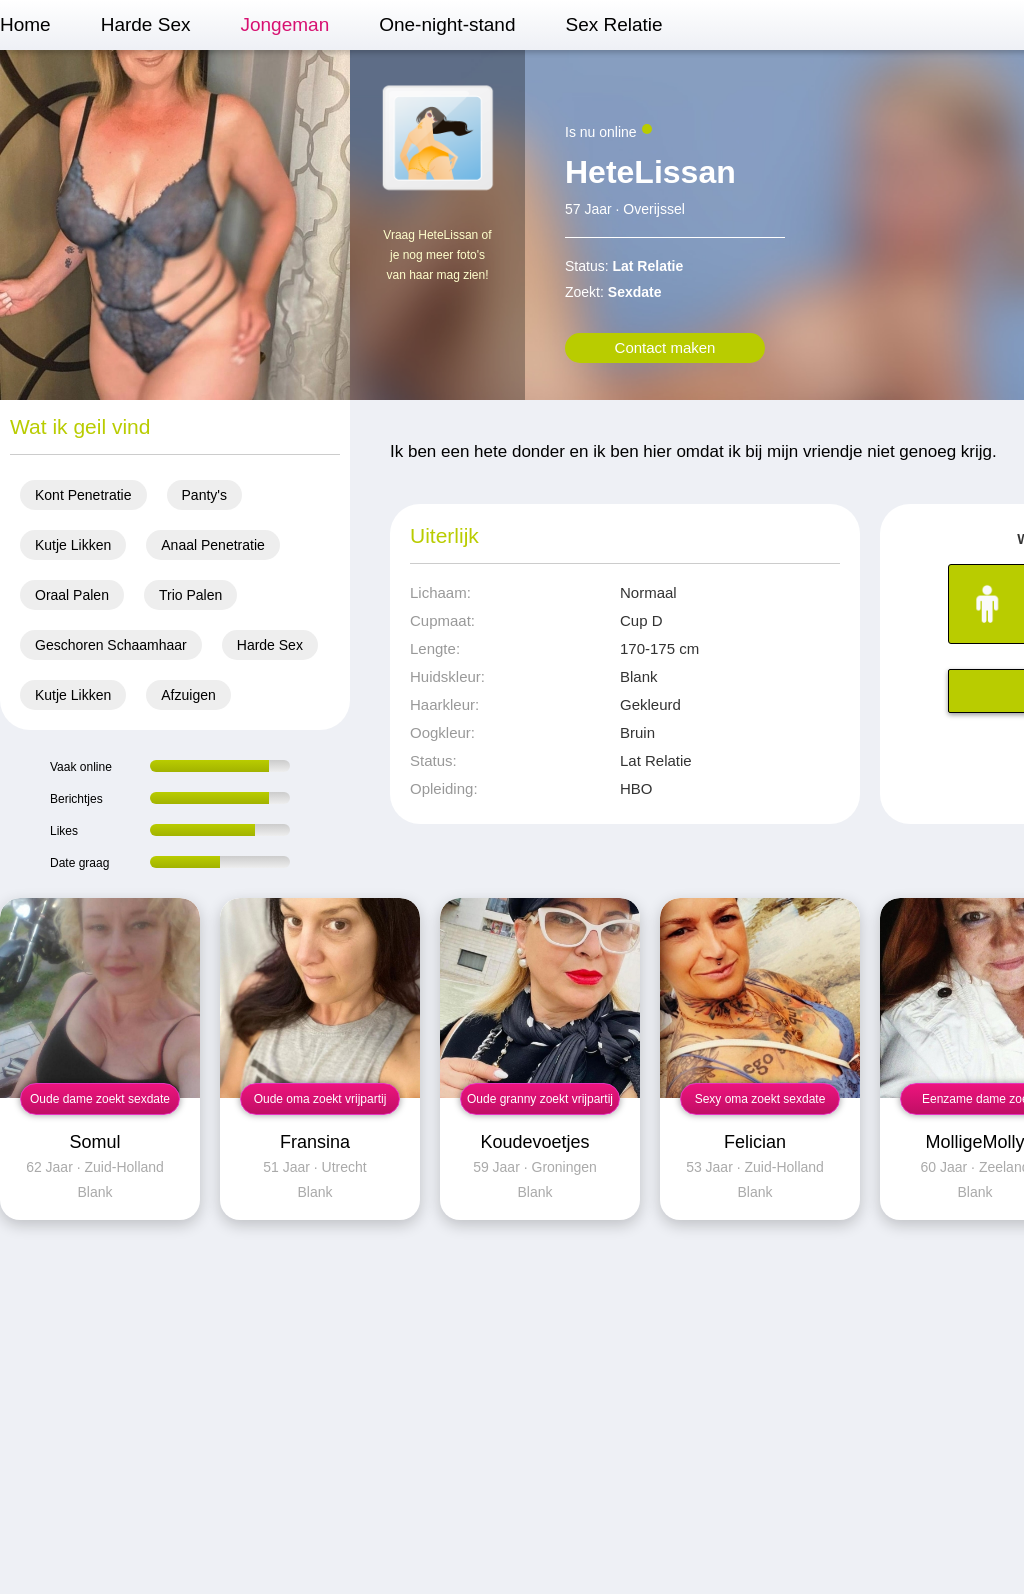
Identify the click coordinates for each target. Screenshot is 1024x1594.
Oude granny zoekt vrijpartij (540, 1099)
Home (25, 24)
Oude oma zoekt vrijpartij (320, 1099)
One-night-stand (447, 24)
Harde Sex (146, 24)
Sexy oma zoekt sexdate (760, 1099)
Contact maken (665, 347)
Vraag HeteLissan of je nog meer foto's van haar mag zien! (437, 255)
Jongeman (284, 24)
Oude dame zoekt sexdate (100, 1099)
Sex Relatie (613, 24)
